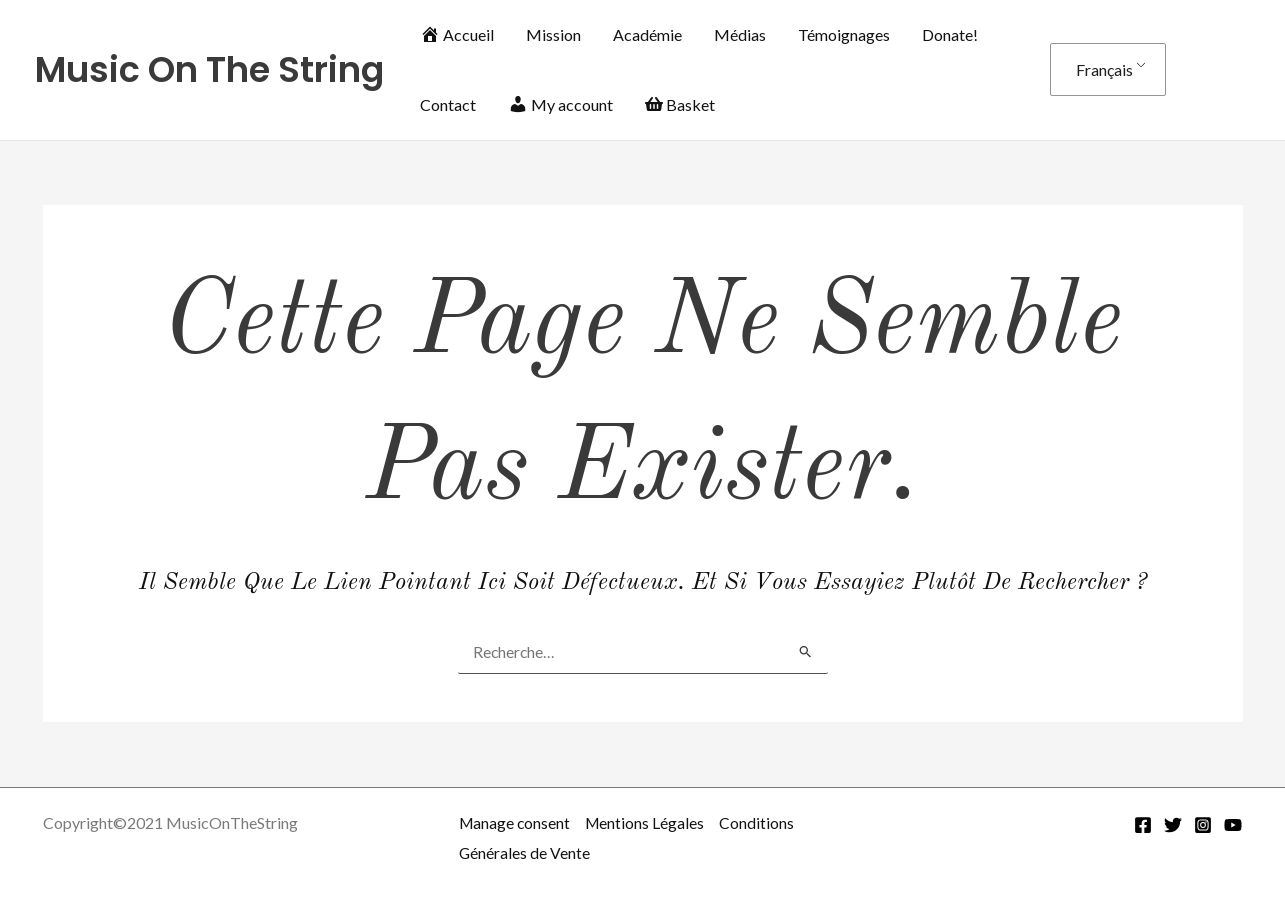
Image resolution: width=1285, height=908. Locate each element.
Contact (448, 104)
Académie (647, 34)
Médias (740, 34)
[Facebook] (1143, 825)
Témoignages (844, 34)
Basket (680, 104)
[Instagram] (1203, 825)
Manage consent (516, 822)
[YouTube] (1233, 825)
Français (1104, 69)
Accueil (457, 34)
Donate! (950, 34)
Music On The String (209, 69)
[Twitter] (1173, 825)
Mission (553, 34)
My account (560, 104)
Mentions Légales (648, 822)
